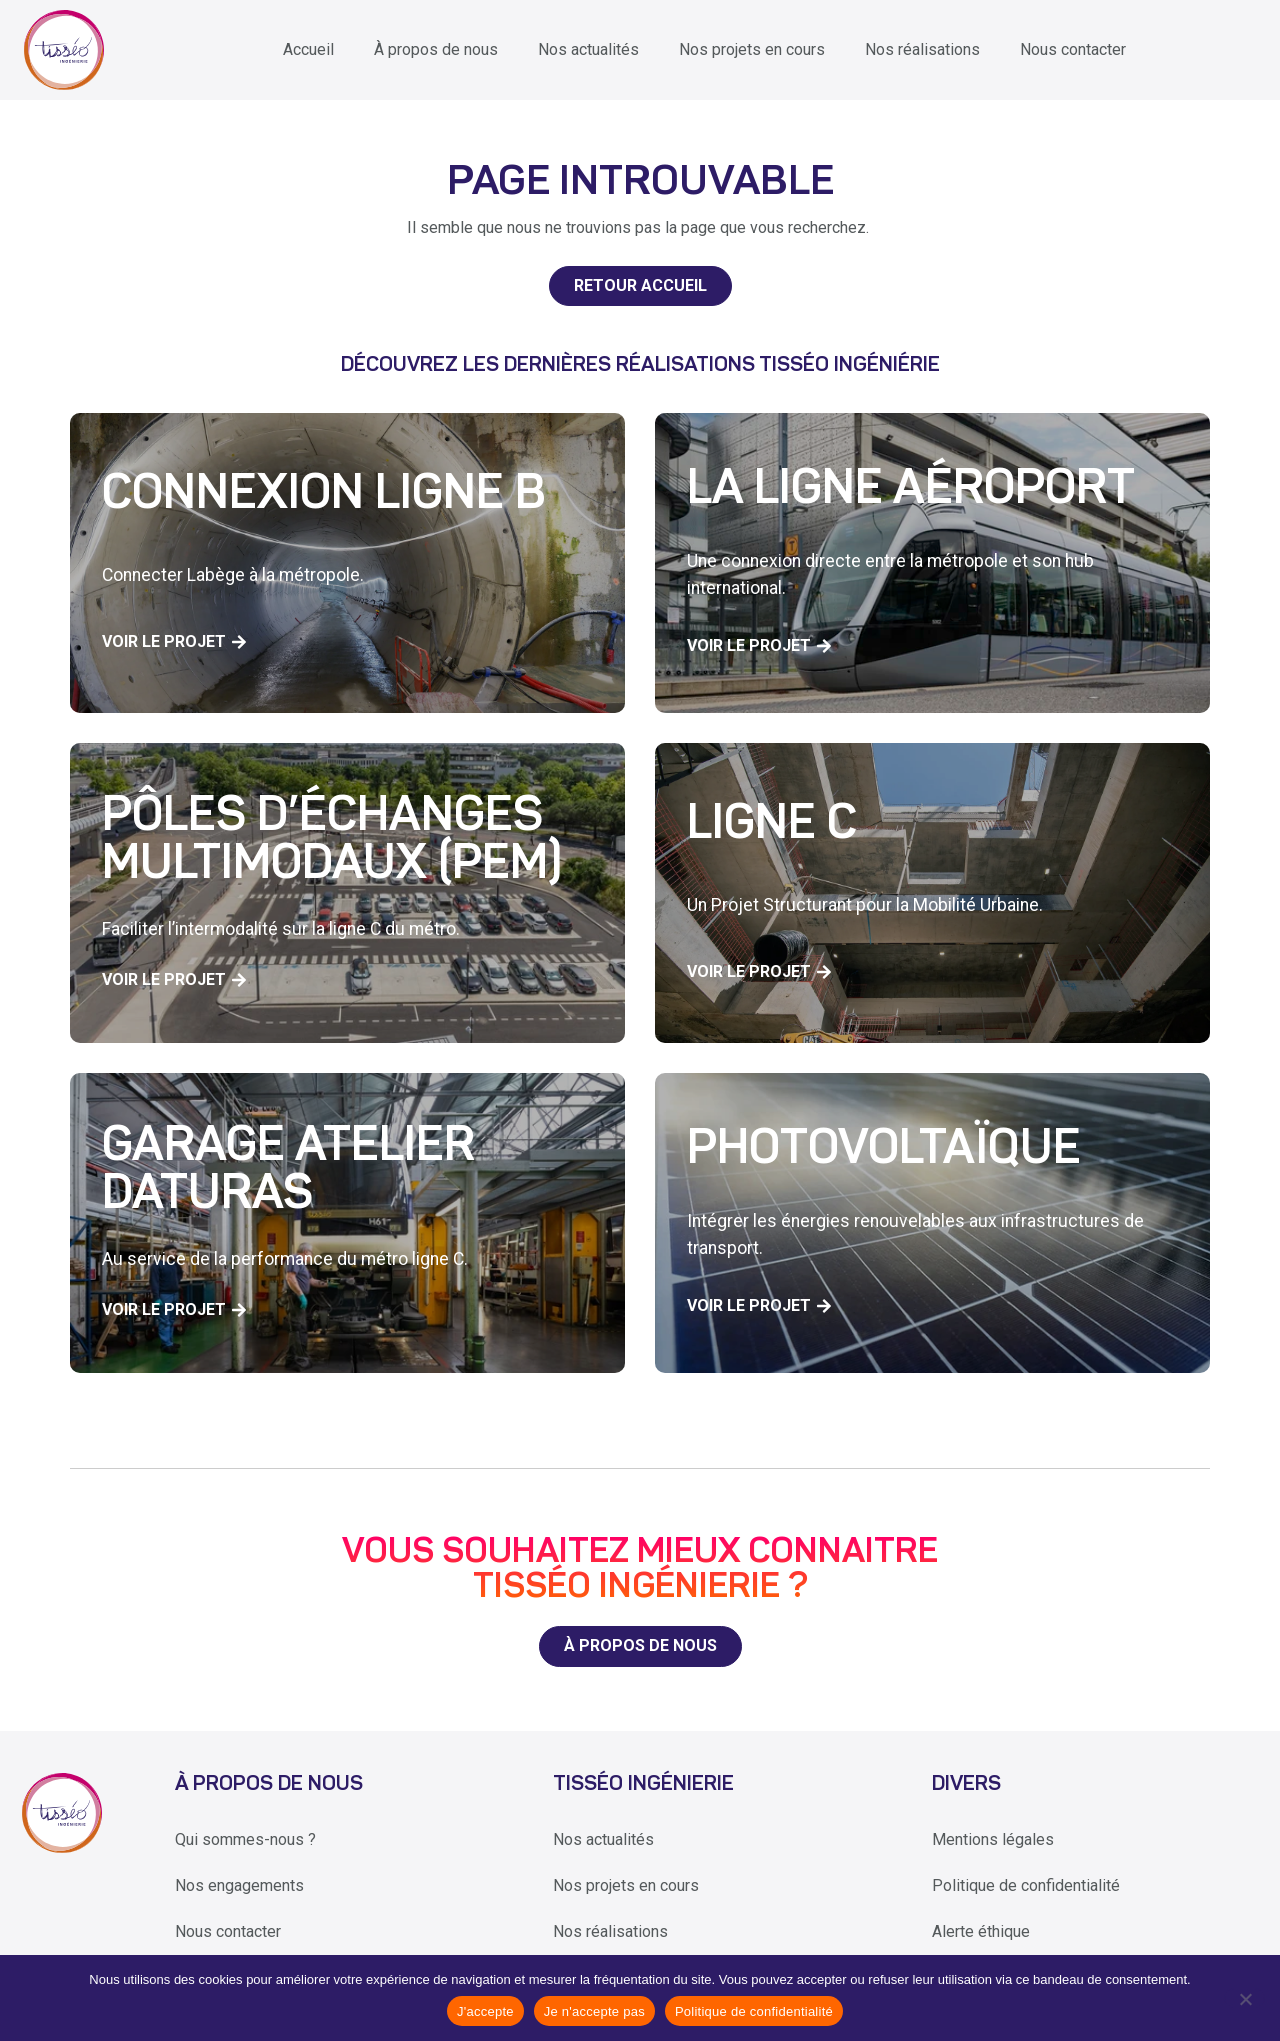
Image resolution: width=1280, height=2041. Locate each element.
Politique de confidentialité (1026, 1885)
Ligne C (772, 826)
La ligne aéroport (911, 491)
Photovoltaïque (884, 1151)
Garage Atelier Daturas (288, 1172)
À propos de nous (436, 49)
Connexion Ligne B (324, 496)
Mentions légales (993, 1839)
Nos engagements (239, 1885)
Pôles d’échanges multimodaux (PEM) (332, 842)
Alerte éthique (981, 1931)
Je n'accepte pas (594, 2011)
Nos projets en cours (752, 49)
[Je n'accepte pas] (1244, 1998)
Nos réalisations (922, 49)
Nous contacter (1073, 49)
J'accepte (485, 2011)
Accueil (308, 49)
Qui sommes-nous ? (245, 1839)
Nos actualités (588, 49)
